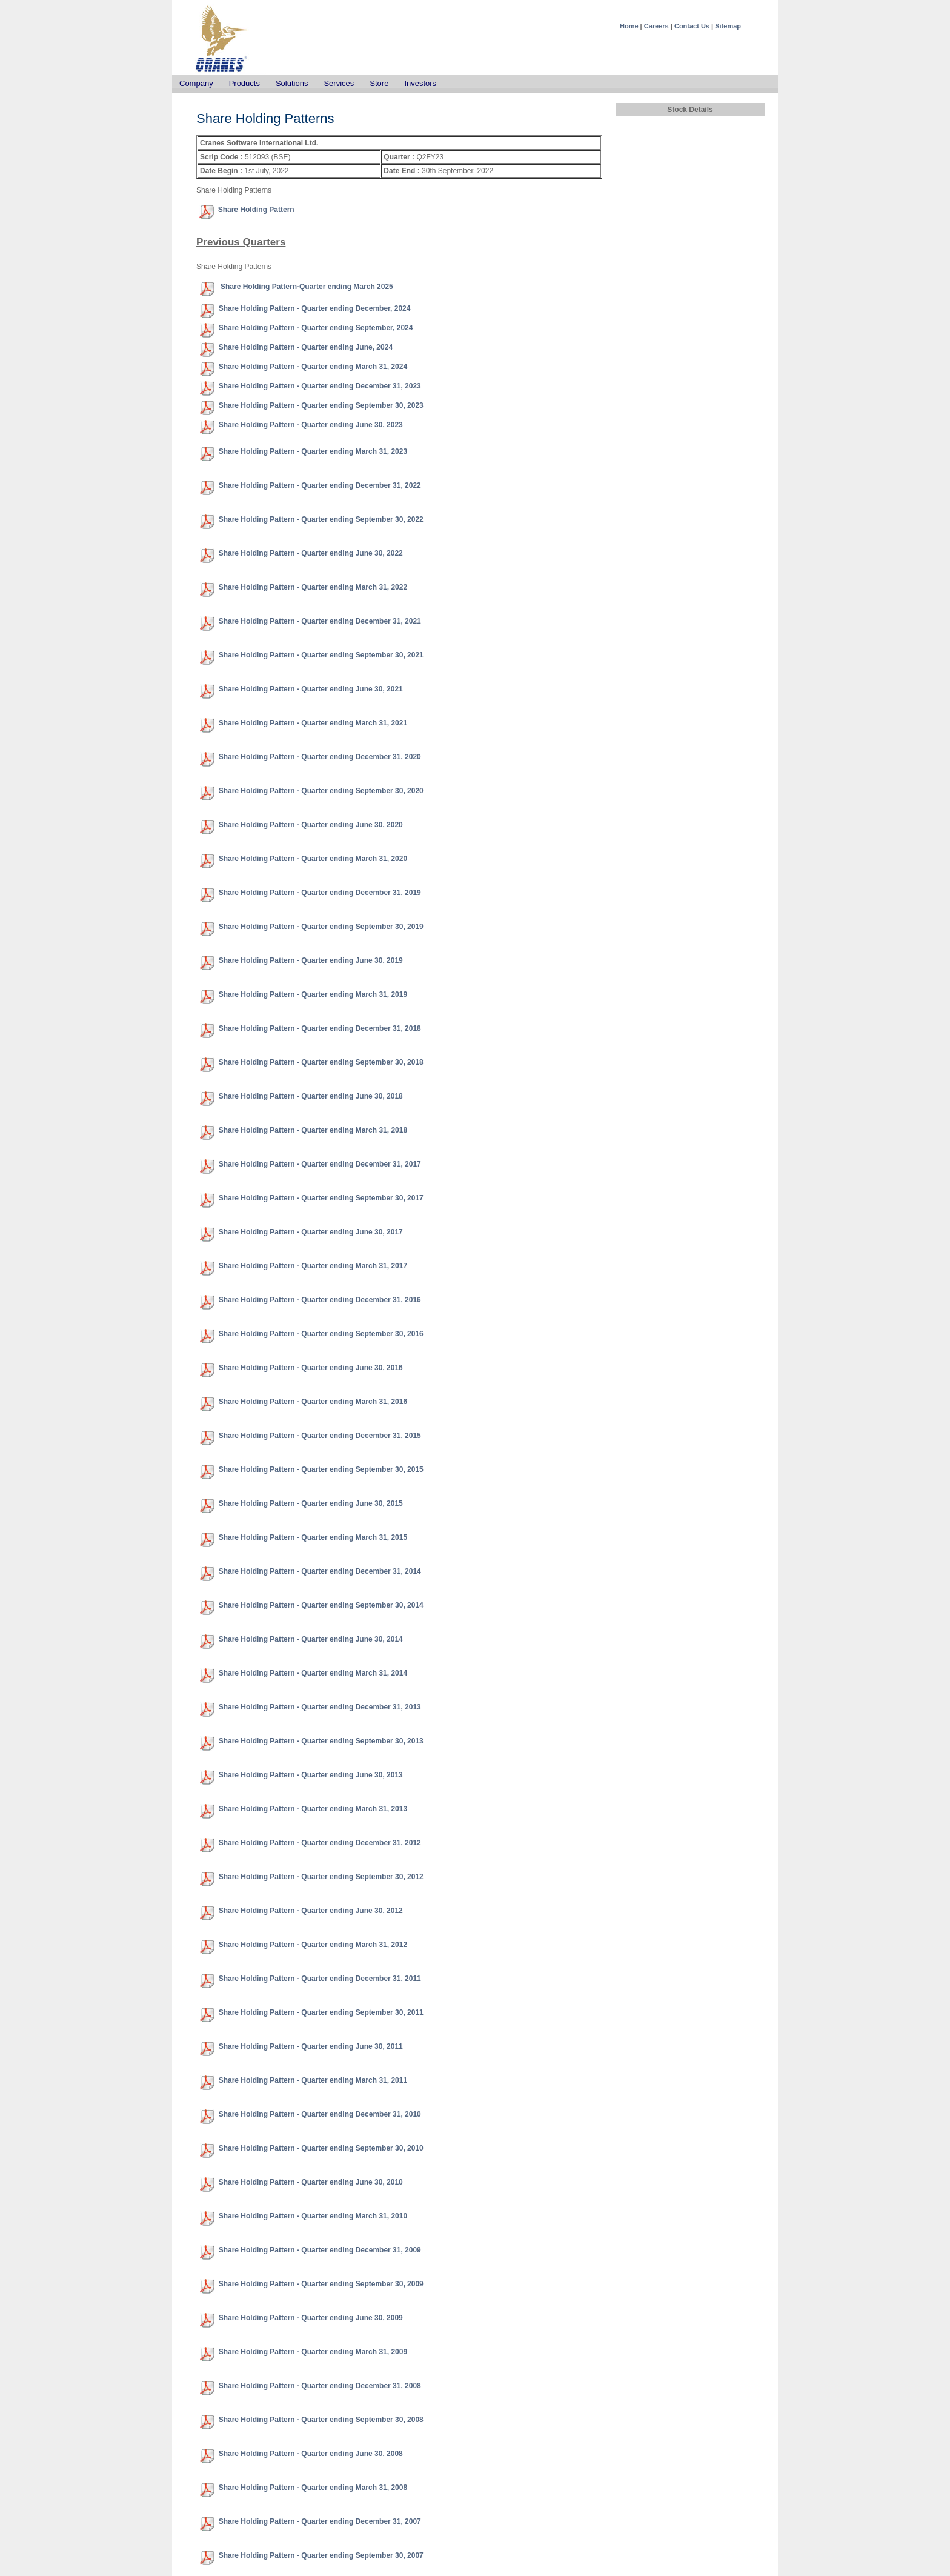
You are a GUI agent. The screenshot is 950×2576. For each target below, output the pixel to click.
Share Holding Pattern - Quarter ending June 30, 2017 (311, 1232)
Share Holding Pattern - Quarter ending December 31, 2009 (320, 2250)
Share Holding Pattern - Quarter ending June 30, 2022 (311, 553)
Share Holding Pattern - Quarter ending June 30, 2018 (311, 1096)
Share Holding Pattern (256, 209)
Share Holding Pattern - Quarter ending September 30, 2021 (321, 655)
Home (629, 26)
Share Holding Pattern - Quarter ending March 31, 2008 (313, 2487)
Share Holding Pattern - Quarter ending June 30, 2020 (311, 824)
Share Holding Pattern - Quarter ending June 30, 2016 (311, 1367)
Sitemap (728, 26)
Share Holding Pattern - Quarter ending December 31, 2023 (320, 386)
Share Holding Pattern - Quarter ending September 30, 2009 (321, 2284)
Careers (656, 26)
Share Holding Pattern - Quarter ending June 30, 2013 (311, 1775)
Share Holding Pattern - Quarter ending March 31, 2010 (313, 2216)
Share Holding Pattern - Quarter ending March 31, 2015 (313, 1537)
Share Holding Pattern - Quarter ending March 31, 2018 (313, 1130)
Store (379, 83)
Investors (420, 83)
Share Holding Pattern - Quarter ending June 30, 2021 (311, 689)
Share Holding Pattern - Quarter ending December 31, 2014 (320, 1571)
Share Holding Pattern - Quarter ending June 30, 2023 (311, 425)
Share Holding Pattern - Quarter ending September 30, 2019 (321, 926)
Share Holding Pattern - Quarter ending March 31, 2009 (313, 2352)
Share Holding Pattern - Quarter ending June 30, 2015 (311, 1503)
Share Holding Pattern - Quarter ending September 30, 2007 (321, 2555)
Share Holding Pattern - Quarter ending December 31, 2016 (320, 1300)
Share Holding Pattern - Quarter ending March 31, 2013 (313, 1809)
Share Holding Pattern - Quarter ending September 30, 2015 (321, 1469)
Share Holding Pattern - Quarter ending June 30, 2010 (311, 2182)
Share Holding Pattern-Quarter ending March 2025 (306, 286)
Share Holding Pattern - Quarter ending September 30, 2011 (321, 2012)
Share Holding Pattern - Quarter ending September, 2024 (316, 328)
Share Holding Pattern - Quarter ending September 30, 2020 (321, 791)
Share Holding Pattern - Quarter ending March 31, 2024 (313, 366)
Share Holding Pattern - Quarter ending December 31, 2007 (320, 2521)
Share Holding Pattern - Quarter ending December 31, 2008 (320, 2385)
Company (196, 83)
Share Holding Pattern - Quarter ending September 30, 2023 (321, 405)
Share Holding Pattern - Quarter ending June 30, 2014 (311, 1639)
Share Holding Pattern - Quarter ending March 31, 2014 (313, 1673)
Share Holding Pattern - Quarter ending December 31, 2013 (320, 1707)
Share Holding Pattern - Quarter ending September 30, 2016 (321, 1334)
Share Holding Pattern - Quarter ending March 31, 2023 (313, 451)
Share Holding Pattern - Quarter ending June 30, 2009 (311, 2318)
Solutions (292, 83)
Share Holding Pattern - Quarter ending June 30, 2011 (311, 2046)
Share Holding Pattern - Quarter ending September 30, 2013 (321, 1741)
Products (244, 83)
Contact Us (691, 26)
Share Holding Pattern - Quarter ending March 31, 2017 (313, 1266)
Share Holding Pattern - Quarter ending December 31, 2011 (320, 1978)
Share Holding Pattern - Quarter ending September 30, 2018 (321, 1062)
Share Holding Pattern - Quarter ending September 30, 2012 (321, 1876)
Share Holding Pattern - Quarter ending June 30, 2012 (311, 1910)
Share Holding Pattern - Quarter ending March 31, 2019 (313, 994)
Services (339, 83)
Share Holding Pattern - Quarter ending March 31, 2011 (313, 2080)
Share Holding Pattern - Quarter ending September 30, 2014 (321, 1605)
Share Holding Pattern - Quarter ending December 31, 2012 (320, 1843)
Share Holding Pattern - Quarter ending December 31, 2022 (320, 485)
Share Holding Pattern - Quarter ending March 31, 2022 (313, 587)
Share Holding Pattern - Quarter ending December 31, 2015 (320, 1435)
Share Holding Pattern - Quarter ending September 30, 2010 (321, 2148)
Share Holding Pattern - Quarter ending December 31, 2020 (320, 757)
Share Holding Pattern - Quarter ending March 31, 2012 (313, 1944)
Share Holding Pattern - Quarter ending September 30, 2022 (321, 519)
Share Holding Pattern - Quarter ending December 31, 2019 (320, 892)
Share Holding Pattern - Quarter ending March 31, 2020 (313, 858)
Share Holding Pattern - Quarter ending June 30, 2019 (311, 960)
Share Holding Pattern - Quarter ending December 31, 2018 (320, 1028)
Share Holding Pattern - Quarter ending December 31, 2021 (320, 621)
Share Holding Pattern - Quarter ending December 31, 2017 (320, 1164)
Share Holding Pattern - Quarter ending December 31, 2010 (320, 2114)
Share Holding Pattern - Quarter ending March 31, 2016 (313, 1401)
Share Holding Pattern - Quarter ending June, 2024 (306, 347)
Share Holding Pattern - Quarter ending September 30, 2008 (321, 2419)
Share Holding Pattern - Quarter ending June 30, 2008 (311, 2453)
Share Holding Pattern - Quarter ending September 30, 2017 (321, 1198)
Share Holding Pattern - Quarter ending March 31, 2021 (313, 723)
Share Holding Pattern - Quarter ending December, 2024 (315, 308)
